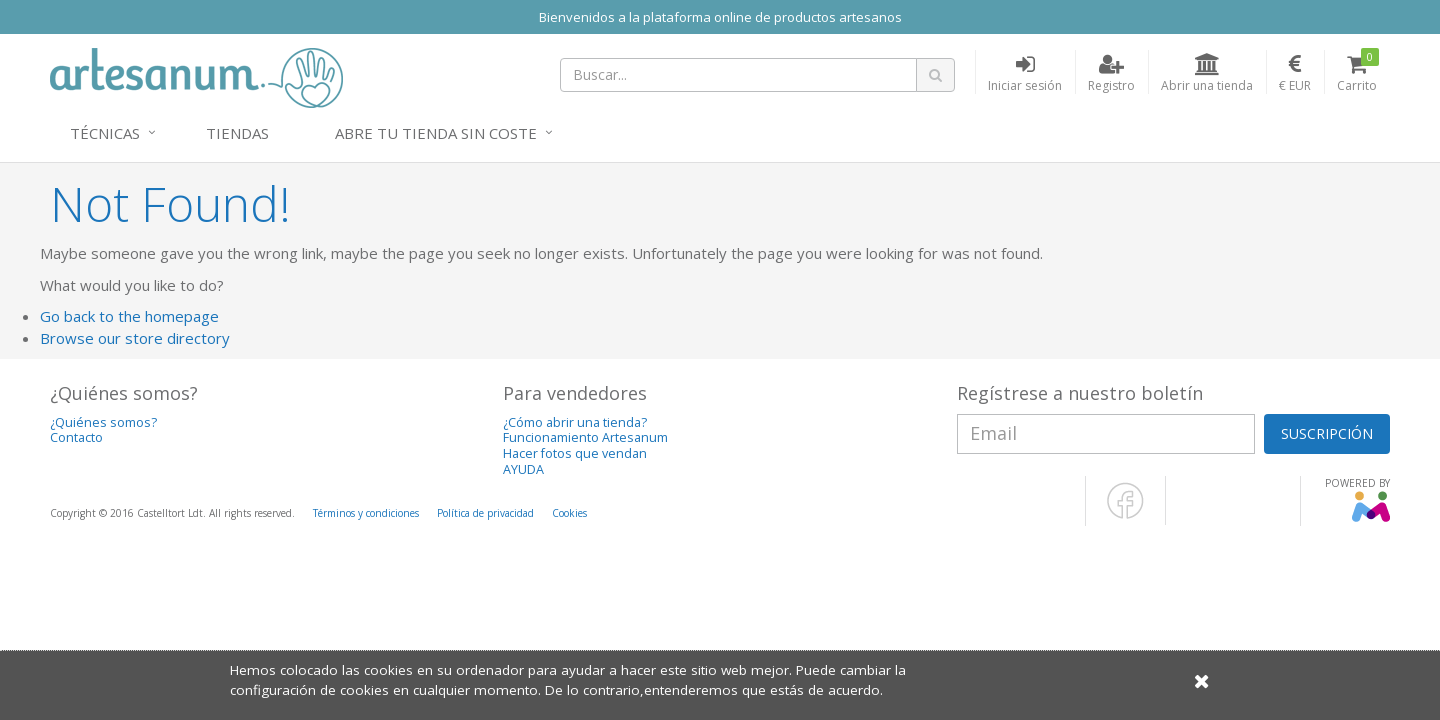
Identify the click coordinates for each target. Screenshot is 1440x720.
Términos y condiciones (366, 513)
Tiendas (237, 133)
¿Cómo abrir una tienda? (575, 422)
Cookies (569, 513)
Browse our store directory (135, 338)
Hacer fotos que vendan (575, 453)
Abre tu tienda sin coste (436, 133)
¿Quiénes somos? (103, 422)
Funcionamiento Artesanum (585, 437)
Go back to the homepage (129, 316)
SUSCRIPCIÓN (1327, 433)
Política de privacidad (485, 513)
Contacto (76, 437)
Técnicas (105, 133)
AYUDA (523, 469)
